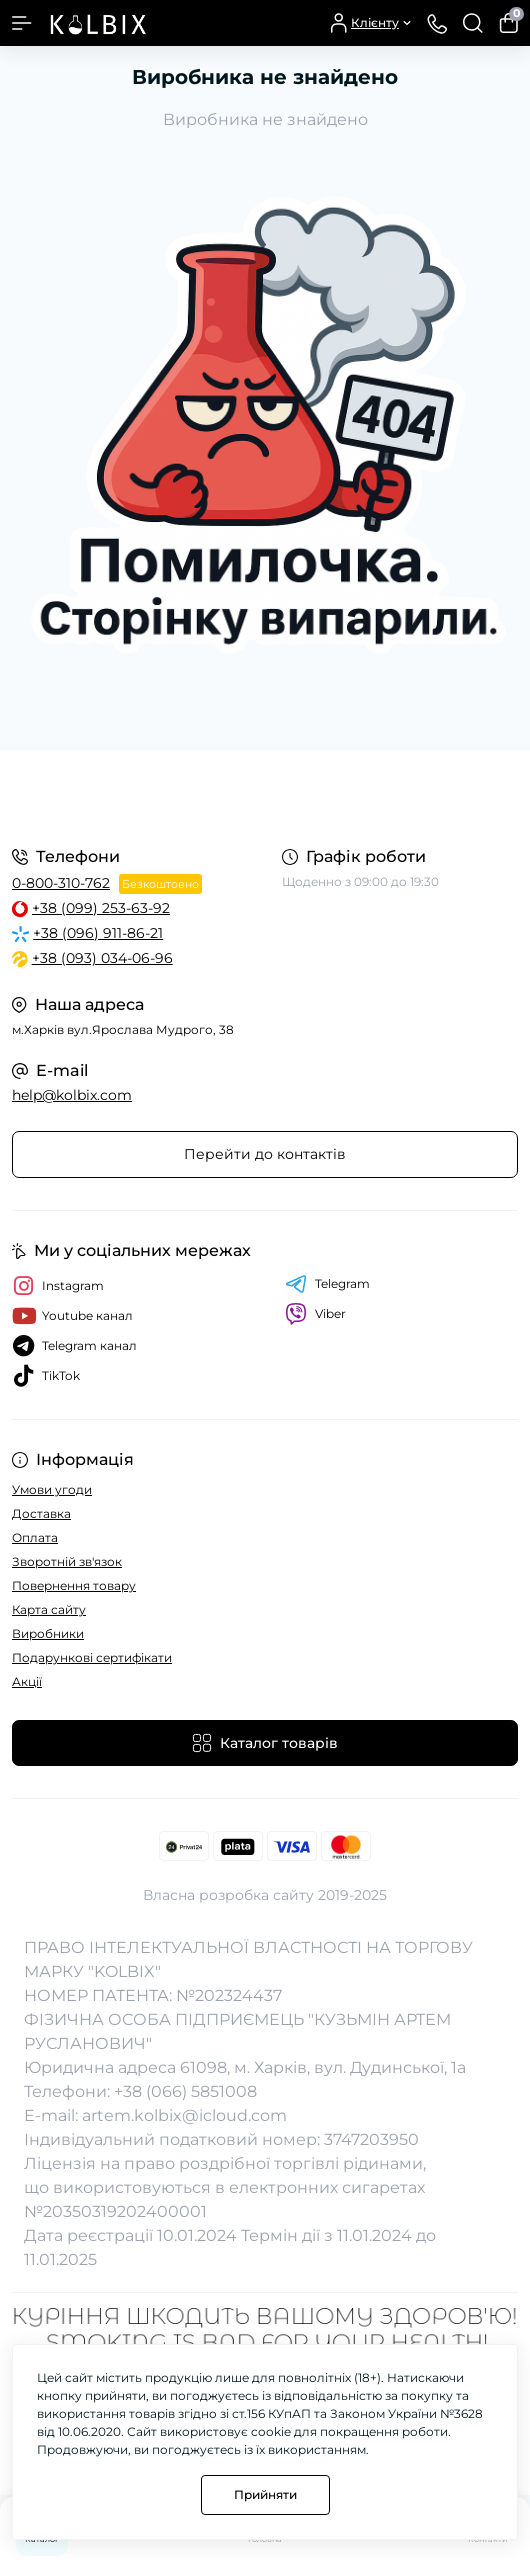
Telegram (327, 1284)
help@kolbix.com (72, 1095)
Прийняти (265, 2494)
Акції (27, 1681)
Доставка (41, 1513)
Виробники (48, 1633)
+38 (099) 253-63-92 (101, 908)
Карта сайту (49, 1609)
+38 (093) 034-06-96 (102, 958)
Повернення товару (74, 1585)
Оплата (35, 1537)
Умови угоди (52, 1489)
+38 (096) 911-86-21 (98, 933)
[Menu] (22, 23)
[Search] (473, 23)
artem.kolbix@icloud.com (184, 2115)
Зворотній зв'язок (67, 1561)
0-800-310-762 (61, 883)
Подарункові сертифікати (92, 1657)
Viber (315, 1314)
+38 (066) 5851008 (185, 2091)
